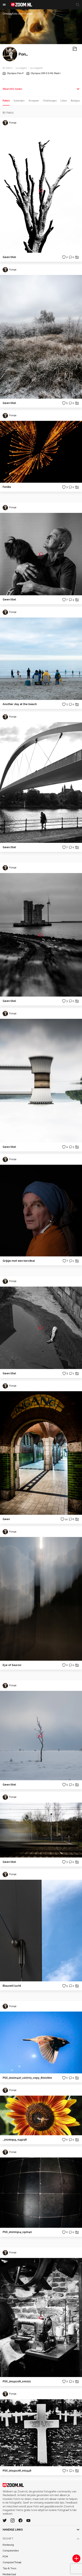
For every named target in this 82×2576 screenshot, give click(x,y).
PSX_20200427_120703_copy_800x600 (27, 2077)
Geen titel (9, 257)
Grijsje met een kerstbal (19, 1260)
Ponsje (9, 122)
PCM (5, 2556)
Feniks (7, 487)
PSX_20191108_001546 (17, 2470)
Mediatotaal (9, 2574)
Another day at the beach (20, 704)
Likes (64, 100)
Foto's (6, 100)
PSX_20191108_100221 (17, 2381)
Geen (6, 1519)
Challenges (50, 100)
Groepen (34, 100)
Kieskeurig (8, 2544)
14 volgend (36, 68)
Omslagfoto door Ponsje (18, 13)
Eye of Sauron (12, 1665)
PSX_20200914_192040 (17, 2232)
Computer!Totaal (12, 2562)
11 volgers (21, 68)
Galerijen (19, 100)
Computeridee (11, 2550)
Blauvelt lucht (12, 1985)
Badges (75, 100)
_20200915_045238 (15, 2139)
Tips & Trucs (9, 2568)
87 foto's (7, 68)
